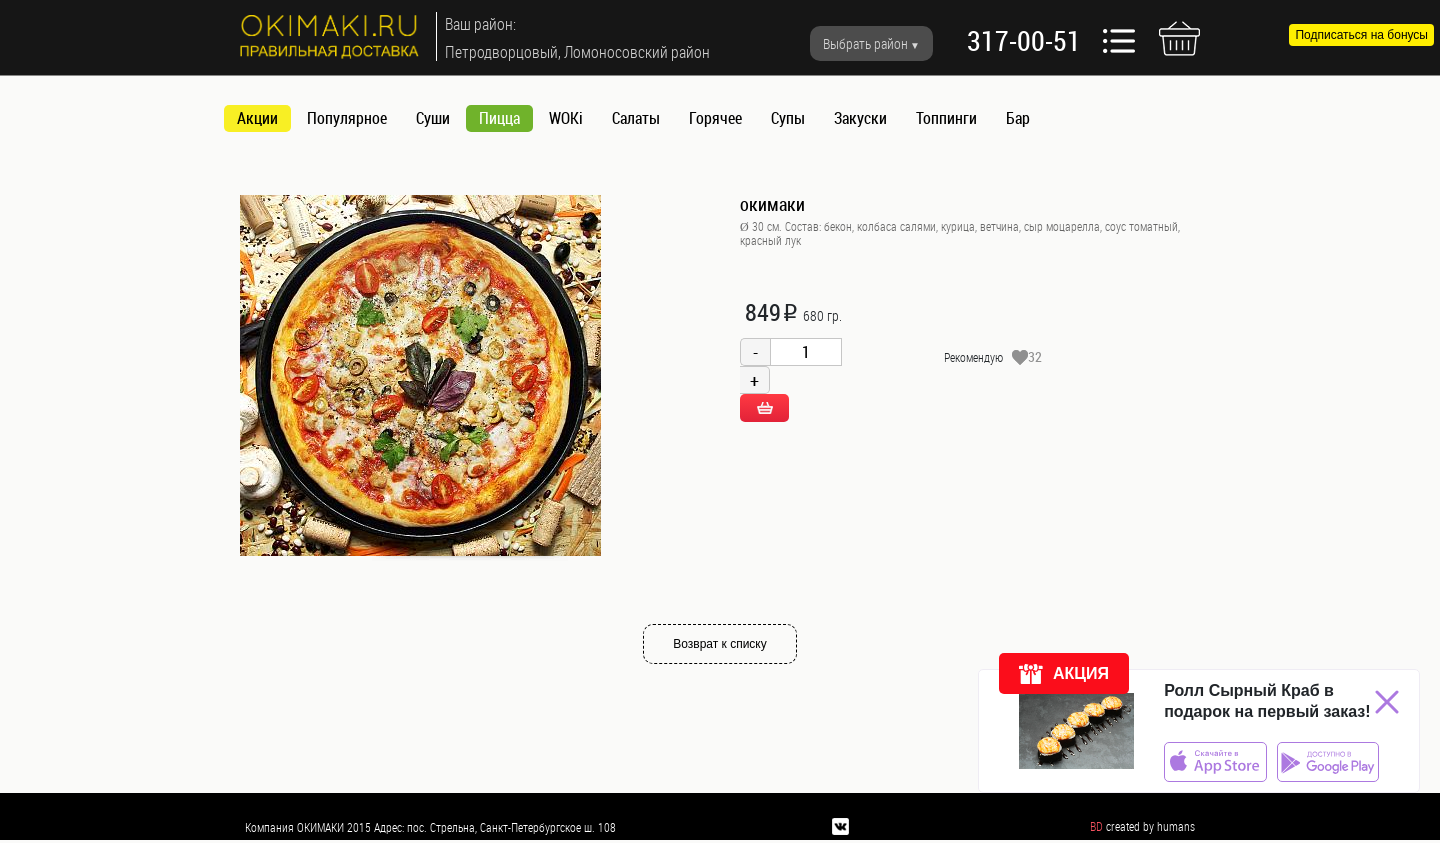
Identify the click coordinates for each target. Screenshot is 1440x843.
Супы (788, 118)
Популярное (347, 118)
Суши (433, 118)
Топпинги (946, 118)
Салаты (636, 118)
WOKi (566, 118)
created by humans (1150, 826)
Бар (1018, 118)
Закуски (860, 118)
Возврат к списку (720, 644)
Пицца (499, 118)
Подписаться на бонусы (1361, 35)
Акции (257, 118)
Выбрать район (865, 43)
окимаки (772, 204)
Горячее (715, 118)
